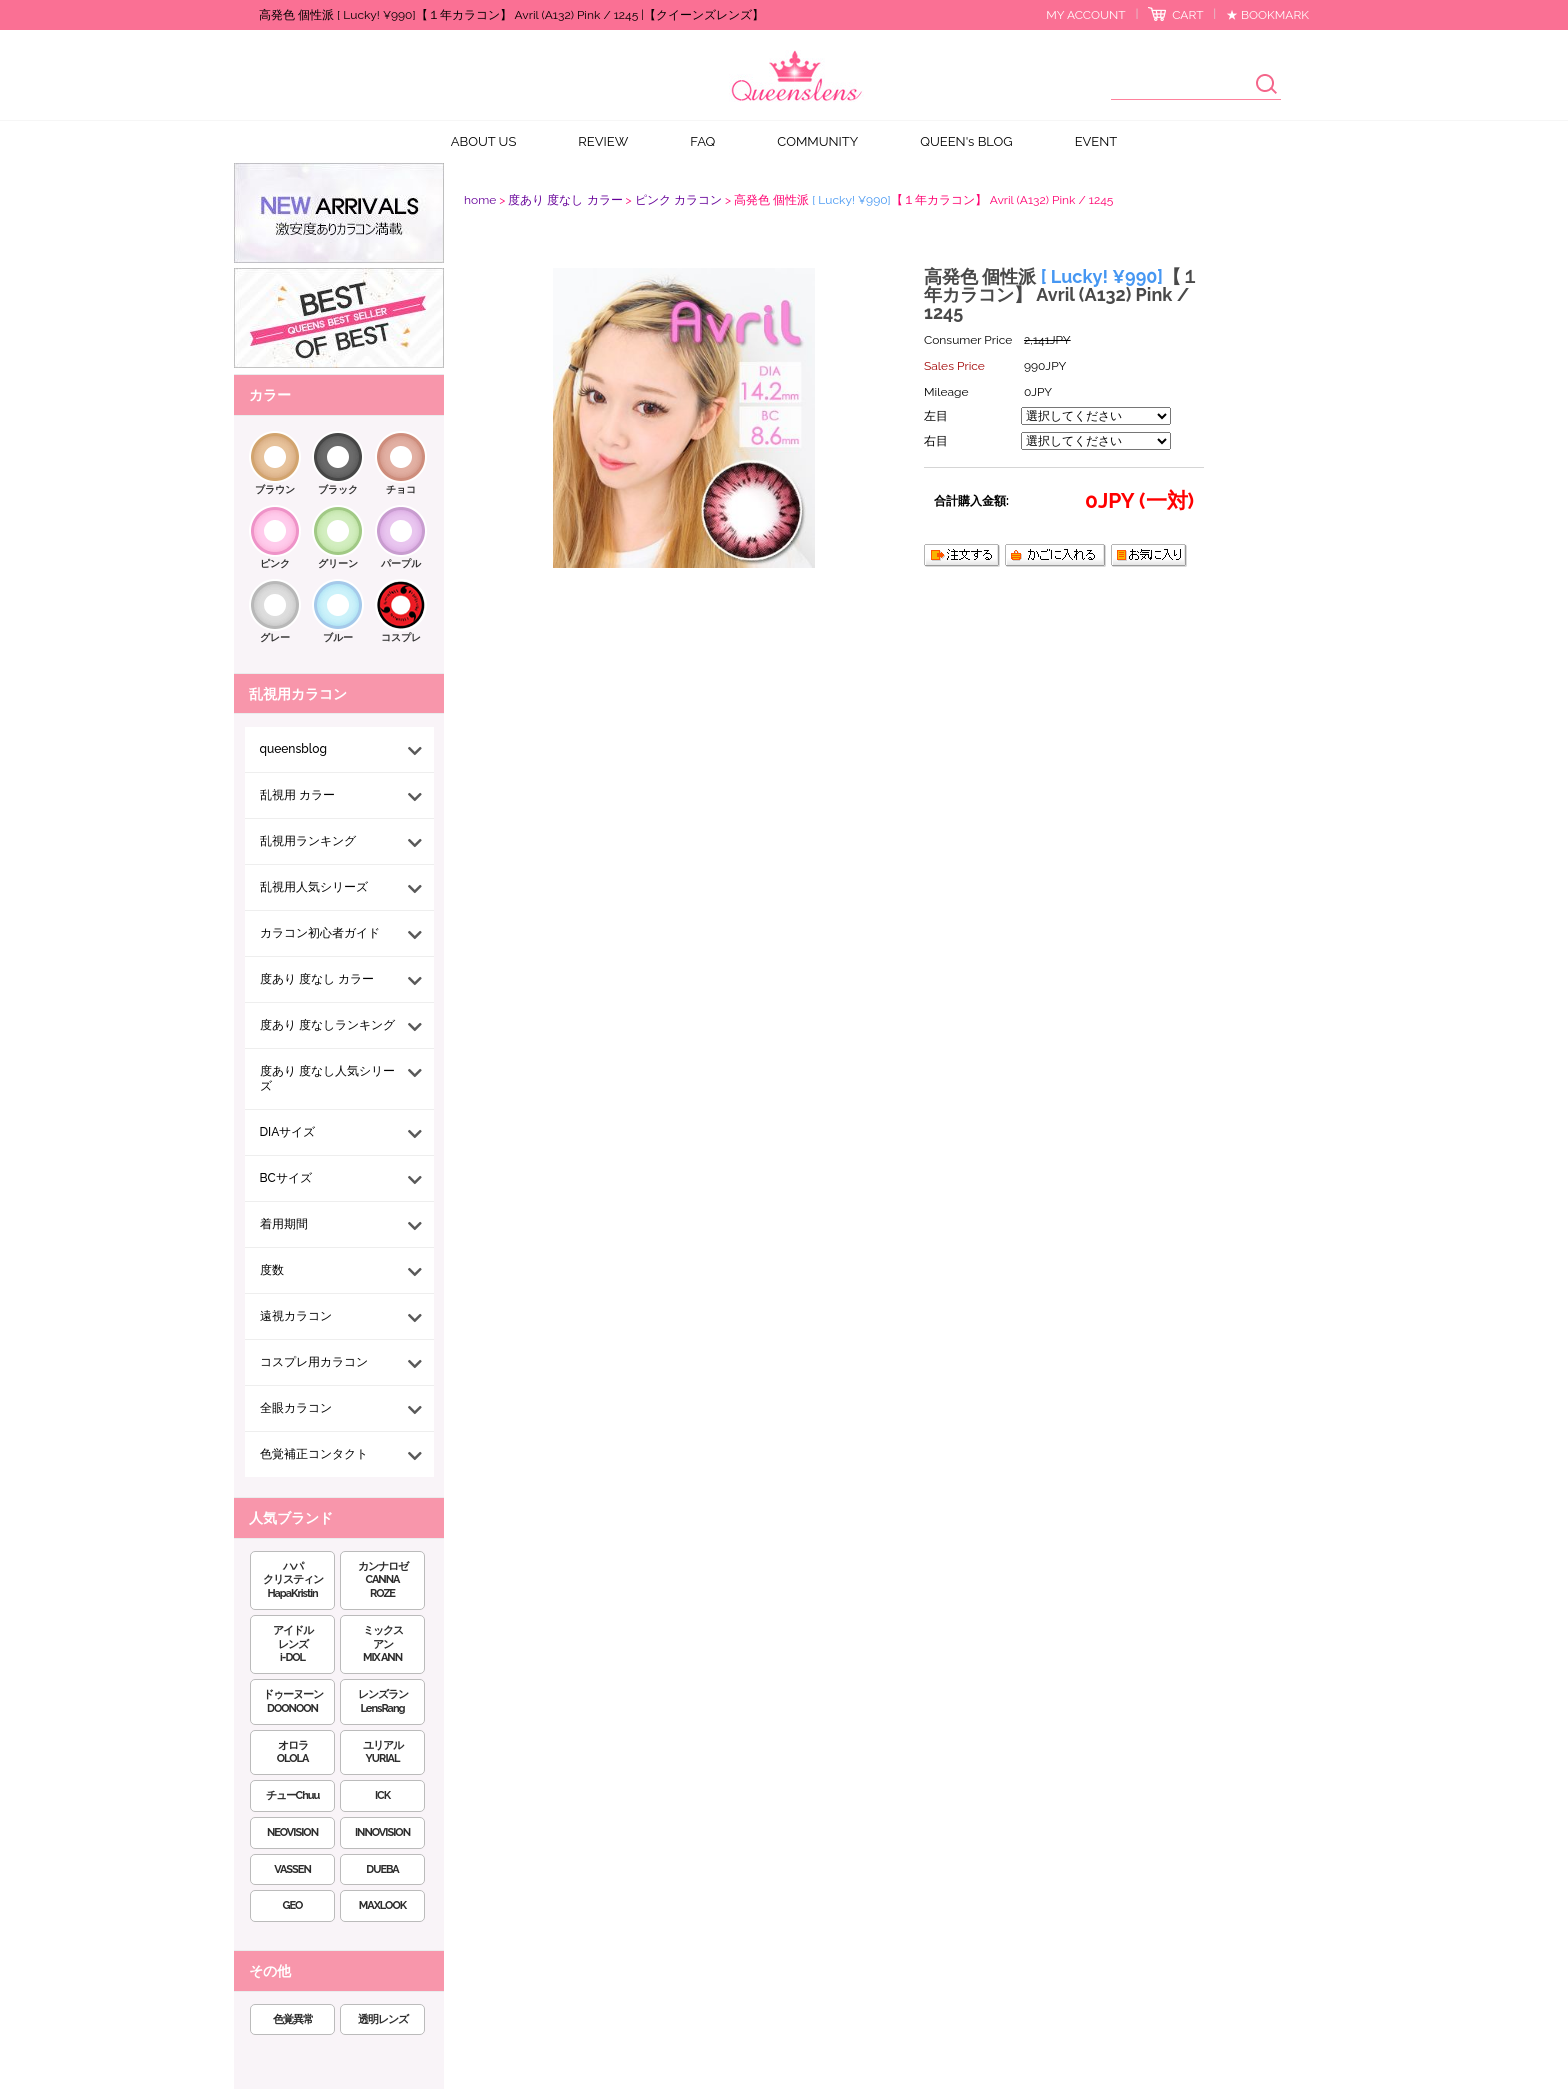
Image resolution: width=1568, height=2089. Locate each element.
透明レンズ (383, 2019)
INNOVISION (382, 1832)
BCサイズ (286, 1178)
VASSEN (292, 1869)
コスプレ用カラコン (314, 1362)
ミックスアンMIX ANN (383, 1644)
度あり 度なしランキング (327, 1025)
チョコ (401, 489)
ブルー (338, 637)
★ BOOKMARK (1267, 15)
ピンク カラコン (678, 200)
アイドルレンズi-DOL (293, 1644)
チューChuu (293, 1795)
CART (1187, 15)
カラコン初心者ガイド (320, 933)
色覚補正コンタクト (314, 1454)
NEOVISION (292, 1832)
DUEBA (382, 1869)
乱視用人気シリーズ (314, 887)
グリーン (338, 563)
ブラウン (275, 489)
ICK (382, 1795)
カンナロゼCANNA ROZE (383, 1580)
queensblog (293, 749)
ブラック (338, 489)
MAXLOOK (382, 1905)
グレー (275, 637)
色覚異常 (293, 2019)
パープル (401, 563)
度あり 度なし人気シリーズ (327, 1078)
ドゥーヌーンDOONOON (293, 1701)
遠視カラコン (296, 1316)
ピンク (275, 563)
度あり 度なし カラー (317, 979)
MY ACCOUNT (1085, 15)
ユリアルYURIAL (383, 1752)
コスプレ (401, 637)
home (480, 200)
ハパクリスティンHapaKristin (293, 1580)
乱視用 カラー (297, 795)
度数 (272, 1270)
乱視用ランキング (308, 841)
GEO (293, 1905)
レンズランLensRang (383, 1701)
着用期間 (284, 1224)
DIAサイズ (288, 1132)
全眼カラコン (296, 1408)
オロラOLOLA (293, 1752)
